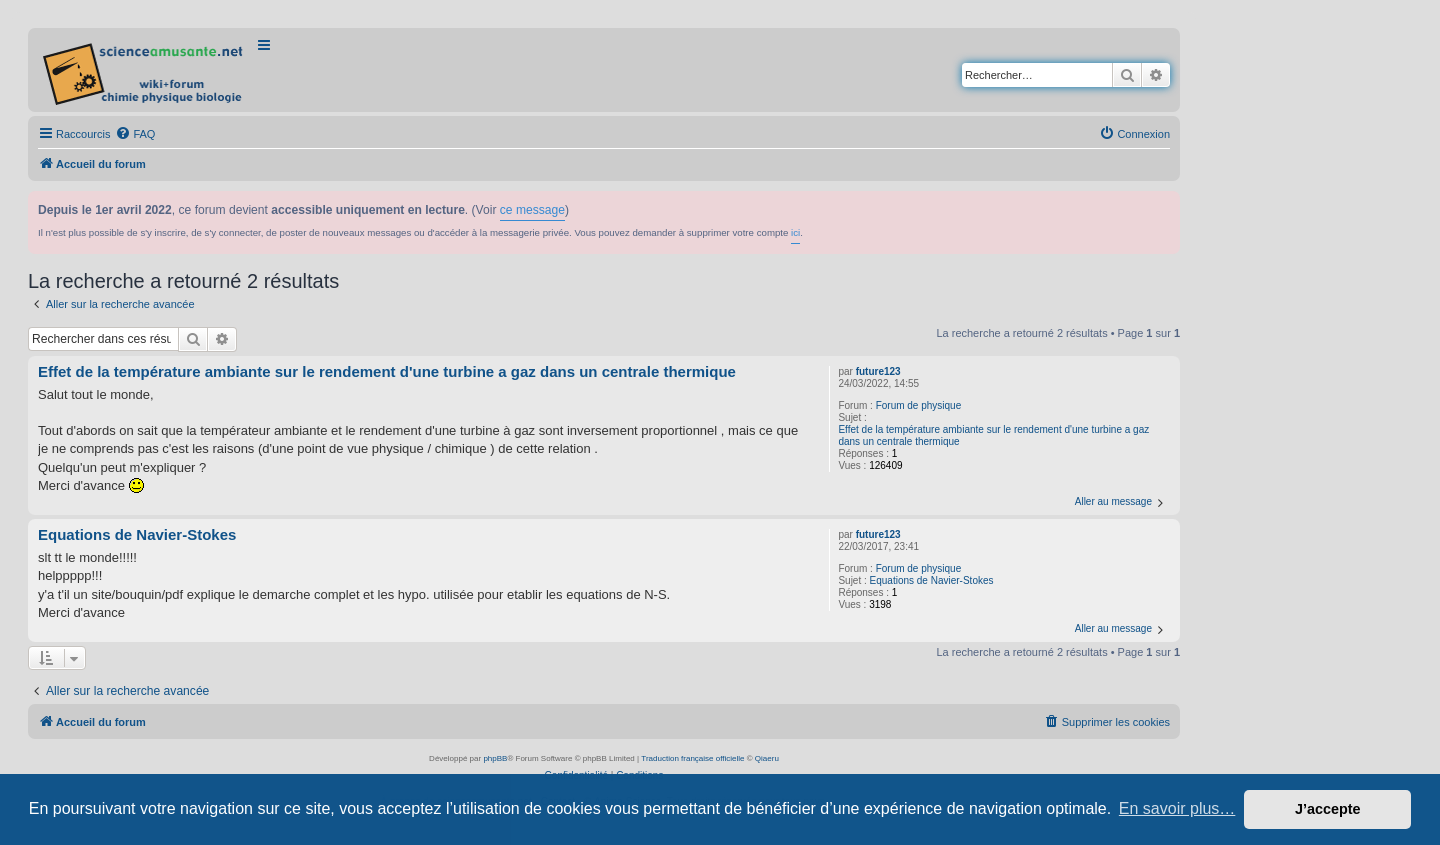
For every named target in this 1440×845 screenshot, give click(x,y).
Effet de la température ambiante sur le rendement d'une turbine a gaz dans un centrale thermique (993, 435)
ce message (532, 210)
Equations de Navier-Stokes (932, 580)
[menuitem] (135, 134)
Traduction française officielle (692, 758)
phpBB (495, 758)
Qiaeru (767, 758)
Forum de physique (919, 405)
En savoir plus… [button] (1177, 808)
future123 (878, 371)
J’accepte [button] (1328, 809)
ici (795, 232)
